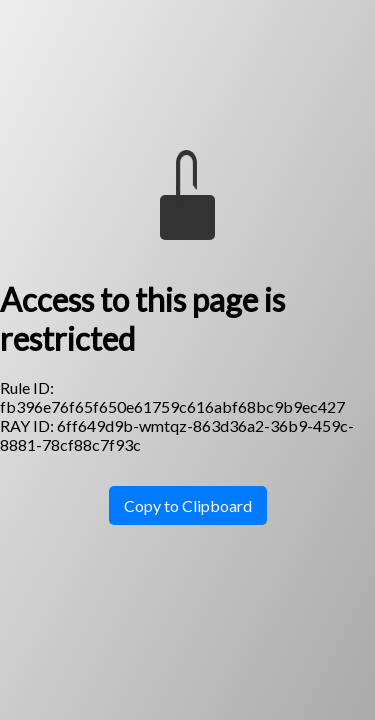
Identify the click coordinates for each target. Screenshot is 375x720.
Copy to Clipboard (188, 505)
